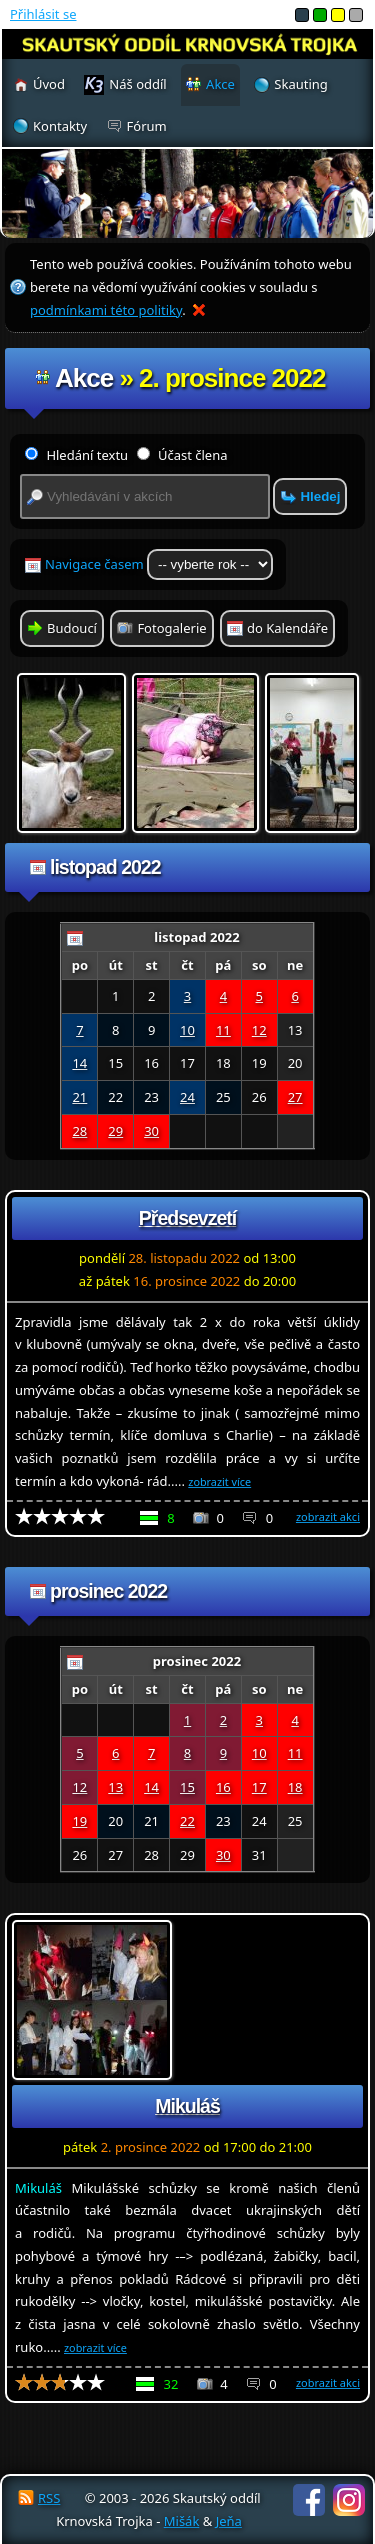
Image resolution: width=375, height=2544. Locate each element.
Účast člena (182, 455)
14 (79, 1063)
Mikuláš (187, 2106)
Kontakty (60, 126)
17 (259, 1787)
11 (223, 1030)
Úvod (49, 84)
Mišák (182, 2521)
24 (187, 1097)
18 (295, 1787)
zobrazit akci (328, 1516)
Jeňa (229, 2521)
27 (295, 1097)
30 (151, 1131)
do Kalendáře (287, 628)
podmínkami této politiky (106, 310)
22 (187, 1821)
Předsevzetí (187, 1218)
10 (187, 1030)
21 (79, 1097)
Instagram (349, 2500)
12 (259, 1030)
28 (79, 1131)
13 (115, 1787)
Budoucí (72, 628)
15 (187, 1787)
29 (115, 1131)
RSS (49, 2498)
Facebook (309, 2500)
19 (79, 1821)
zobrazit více (219, 1481)
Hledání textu (76, 455)
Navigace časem (159, 564)
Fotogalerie (171, 628)
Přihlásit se (43, 14)
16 (223, 1787)
